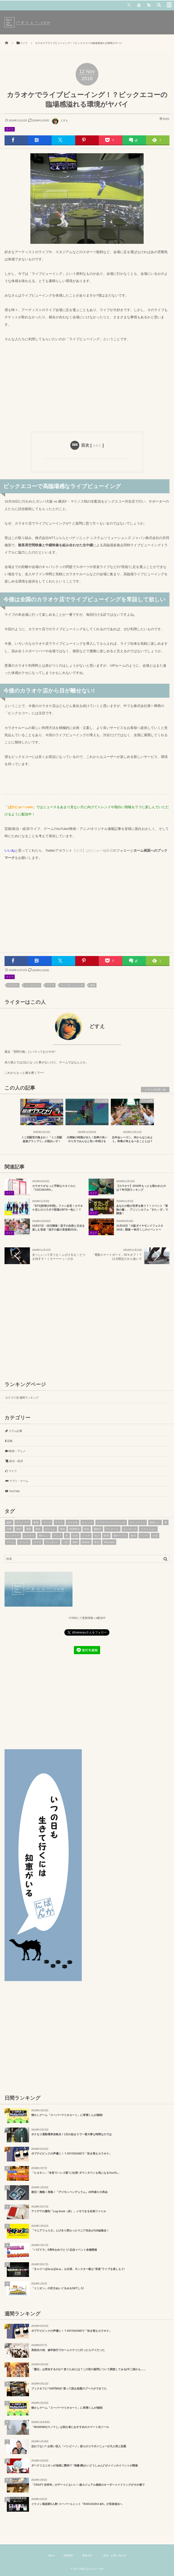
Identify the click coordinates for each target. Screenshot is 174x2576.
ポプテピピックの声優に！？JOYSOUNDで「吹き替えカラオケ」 (71, 2153)
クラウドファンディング (111, 1522)
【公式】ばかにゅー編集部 (92, 850)
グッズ (47, 1522)
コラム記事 (13, 1431)
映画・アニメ (15, 1451)
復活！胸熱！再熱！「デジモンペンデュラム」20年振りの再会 (69, 2192)
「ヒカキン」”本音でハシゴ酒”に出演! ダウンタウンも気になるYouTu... (75, 2172)
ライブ (50, 985)
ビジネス (29, 1535)
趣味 (9, 1522)
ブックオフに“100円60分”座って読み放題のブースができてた (69, 2388)
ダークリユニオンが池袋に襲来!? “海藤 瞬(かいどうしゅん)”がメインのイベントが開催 (84, 2465)
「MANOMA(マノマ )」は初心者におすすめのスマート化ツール (70, 2427)
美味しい (155, 1522)
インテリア (13, 1535)
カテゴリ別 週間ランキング (22, 1397)
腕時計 (98, 1529)
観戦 (92, 985)
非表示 (97, 445)
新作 (38, 1529)
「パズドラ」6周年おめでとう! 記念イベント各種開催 (64, 2249)
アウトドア (22, 1522)
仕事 (9, 1529)
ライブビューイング (72, 985)
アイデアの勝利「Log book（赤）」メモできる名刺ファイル (68, 2211)
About (51, 2555)
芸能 (8, 1441)
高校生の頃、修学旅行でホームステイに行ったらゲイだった (68, 2350)
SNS (19, 1529)
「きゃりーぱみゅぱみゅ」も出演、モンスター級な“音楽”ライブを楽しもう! (78, 2269)
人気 (65, 1542)
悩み (96, 1535)
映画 (106, 1535)
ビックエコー (32, 985)
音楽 (75, 1535)
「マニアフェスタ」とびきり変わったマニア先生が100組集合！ (70, 2230)
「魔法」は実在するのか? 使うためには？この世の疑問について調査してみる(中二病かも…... (88, 2369)
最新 (28, 1529)
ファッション (148, 1529)
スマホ (37, 1542)
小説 (155, 1535)
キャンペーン (137, 1522)
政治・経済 (14, 1461)
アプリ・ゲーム (16, 1481)
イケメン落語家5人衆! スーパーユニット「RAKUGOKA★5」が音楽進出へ (77, 2504)
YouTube (12, 1491)
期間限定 (74, 1529)
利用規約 (68, 2555)
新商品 (86, 1542)
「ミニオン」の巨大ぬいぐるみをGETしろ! (57, 2288)
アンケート (112, 1529)
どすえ (59, 120)
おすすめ (72, 1522)
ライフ (9, 129)
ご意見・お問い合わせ (113, 2555)
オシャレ (50, 1529)
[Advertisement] (87, 386)
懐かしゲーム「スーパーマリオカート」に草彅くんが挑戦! (67, 2115)
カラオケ (13, 985)
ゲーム (10, 1542)
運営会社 (87, 2555)
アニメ (57, 1535)
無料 (75, 1542)
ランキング (129, 1529)
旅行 (133, 1535)
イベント (24, 1542)
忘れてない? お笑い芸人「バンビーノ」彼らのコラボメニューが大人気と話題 (78, 2446)
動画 (36, 1522)
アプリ (59, 1522)
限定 (86, 1529)
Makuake (109, 1542)
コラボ (86, 1535)
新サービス (120, 1535)
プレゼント (52, 1542)
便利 (62, 1529)
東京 (96, 1542)
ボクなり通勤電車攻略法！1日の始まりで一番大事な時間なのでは (71, 2134)
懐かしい (44, 1535)
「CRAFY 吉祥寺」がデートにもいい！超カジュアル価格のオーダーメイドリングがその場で (88, 2484)
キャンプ (87, 1522)
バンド (144, 1535)
